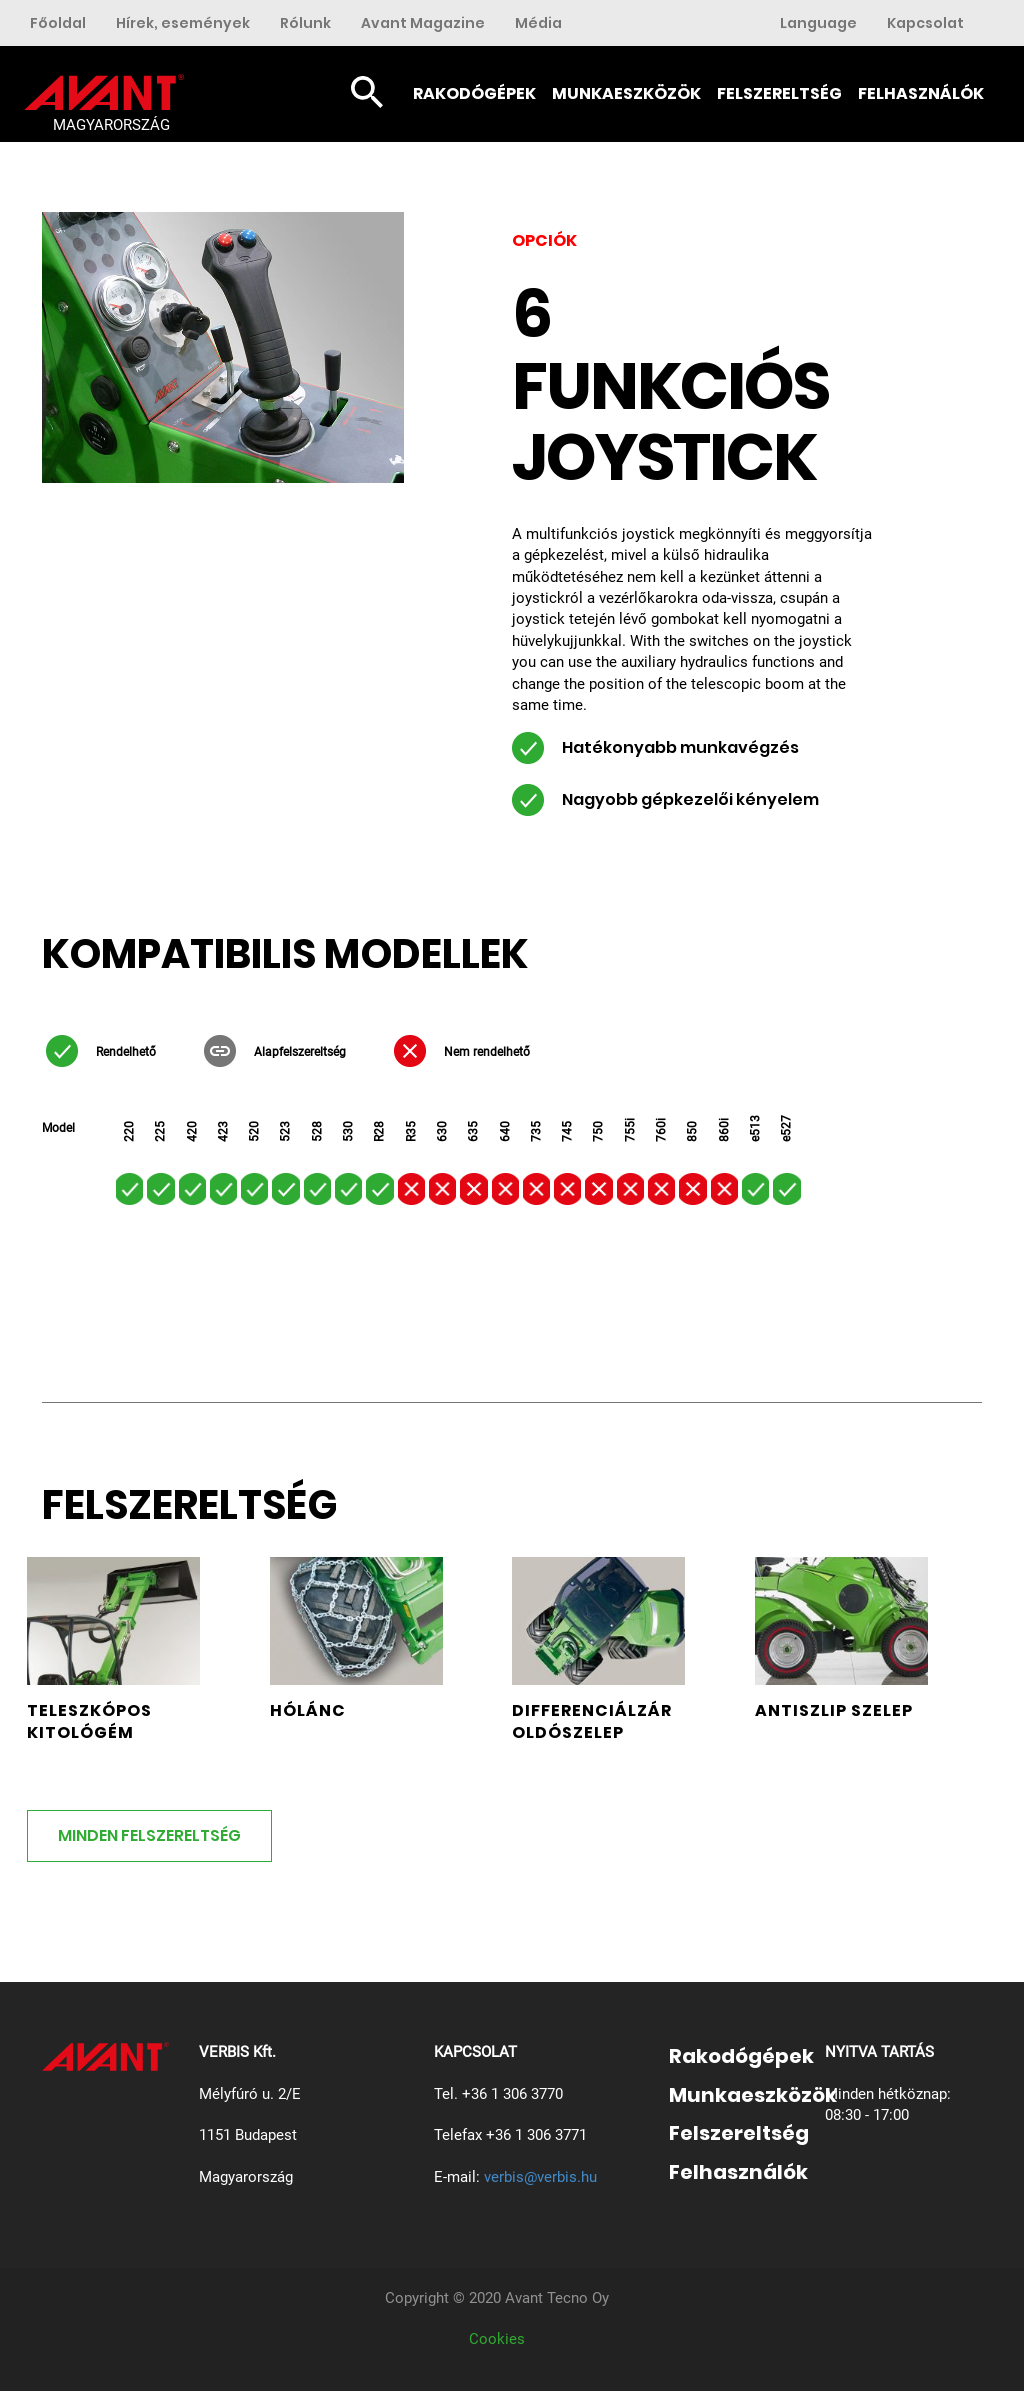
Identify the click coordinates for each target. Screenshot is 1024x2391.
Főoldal (58, 23)
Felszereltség (779, 93)
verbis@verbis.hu (540, 2177)
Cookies (497, 2339)
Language (818, 23)
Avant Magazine (423, 23)
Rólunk (305, 23)
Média (538, 23)
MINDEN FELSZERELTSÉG (149, 1835)
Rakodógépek (474, 93)
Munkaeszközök (626, 93)
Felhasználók (921, 93)
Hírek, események (183, 23)
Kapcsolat (925, 23)
